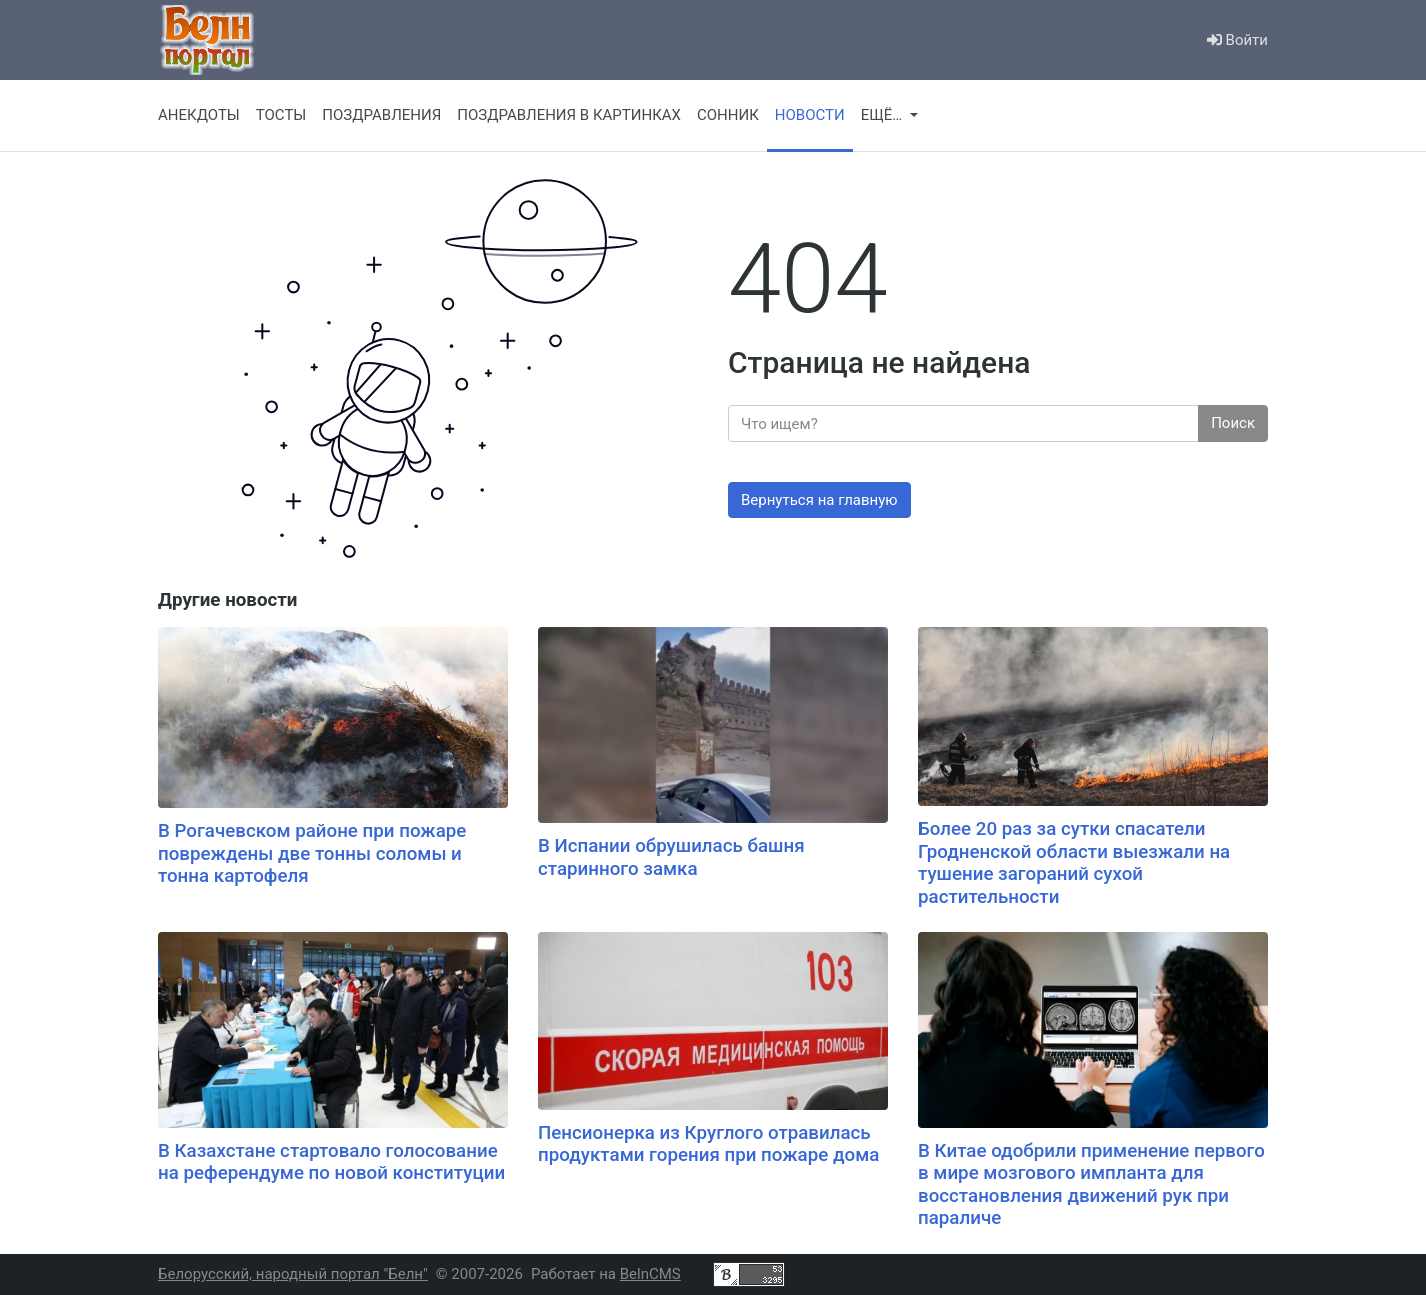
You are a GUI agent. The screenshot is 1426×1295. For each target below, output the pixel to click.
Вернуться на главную (819, 500)
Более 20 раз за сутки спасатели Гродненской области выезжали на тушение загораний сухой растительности (1074, 863)
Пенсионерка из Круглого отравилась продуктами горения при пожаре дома (708, 1144)
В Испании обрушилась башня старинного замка (671, 857)
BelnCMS (650, 1274)
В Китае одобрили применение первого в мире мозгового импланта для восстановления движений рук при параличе (1091, 1185)
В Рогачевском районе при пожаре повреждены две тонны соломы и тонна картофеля (312, 853)
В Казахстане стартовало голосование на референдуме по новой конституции (331, 1162)
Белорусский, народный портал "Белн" (293, 1274)
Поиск (1233, 423)
